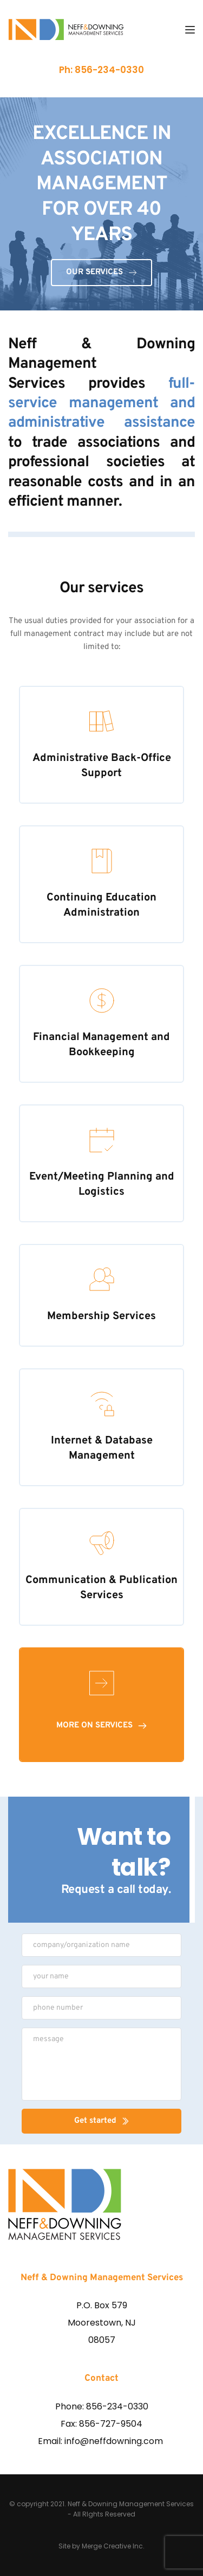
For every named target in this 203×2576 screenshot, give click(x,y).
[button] (190, 30)
